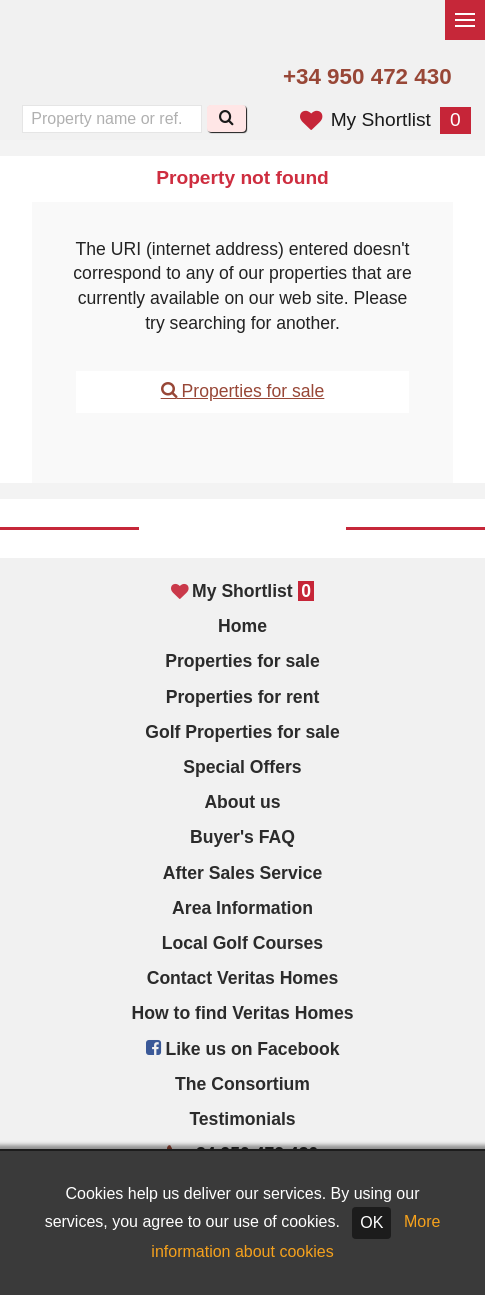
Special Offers (242, 767)
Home (242, 626)
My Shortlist (385, 119)
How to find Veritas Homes (243, 1013)
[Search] (226, 118)
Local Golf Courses (242, 943)
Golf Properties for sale (242, 732)
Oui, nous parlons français (141, 78)
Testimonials (242, 1119)
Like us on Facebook (243, 1049)
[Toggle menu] (465, 20)
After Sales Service (242, 873)
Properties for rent (243, 697)
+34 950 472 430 (367, 76)
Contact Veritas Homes (243, 978)
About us (242, 802)
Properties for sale (243, 391)
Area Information (242, 908)
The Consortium (242, 1084)
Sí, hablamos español (99, 78)
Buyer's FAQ (242, 837)
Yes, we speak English (56, 78)
